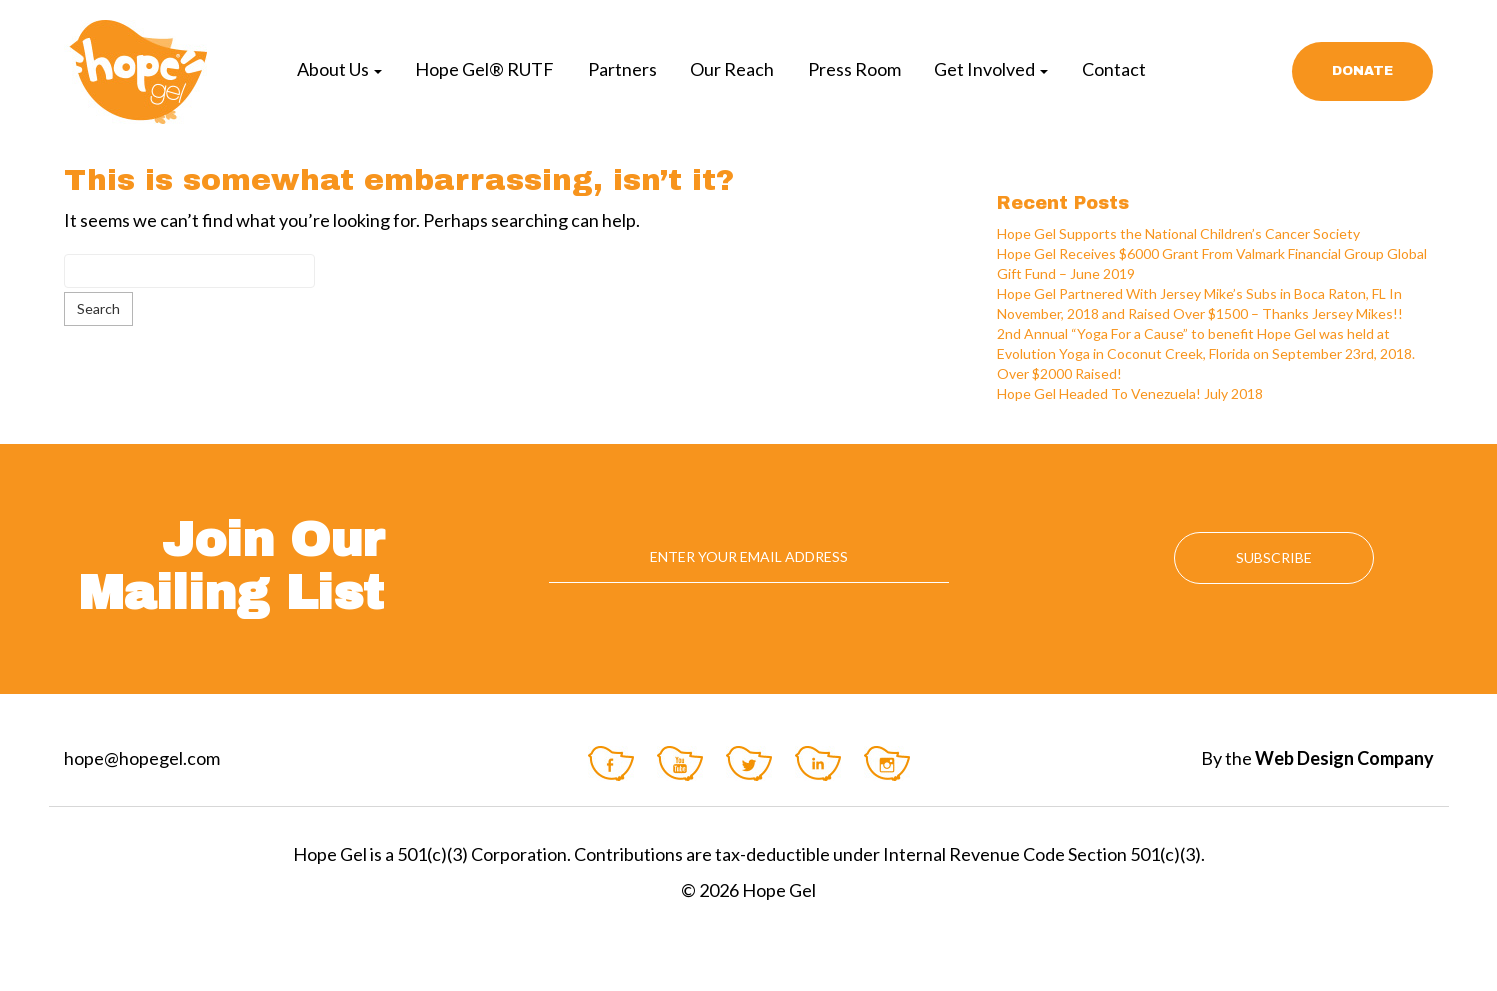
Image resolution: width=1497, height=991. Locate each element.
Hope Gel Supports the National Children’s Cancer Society (1178, 233)
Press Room (854, 69)
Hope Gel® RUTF (484, 69)
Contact (1114, 69)
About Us (339, 69)
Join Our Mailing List (231, 566)
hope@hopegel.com (142, 758)
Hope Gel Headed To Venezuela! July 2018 (1130, 393)
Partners (622, 69)
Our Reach (732, 69)
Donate (1362, 71)
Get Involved (991, 69)
